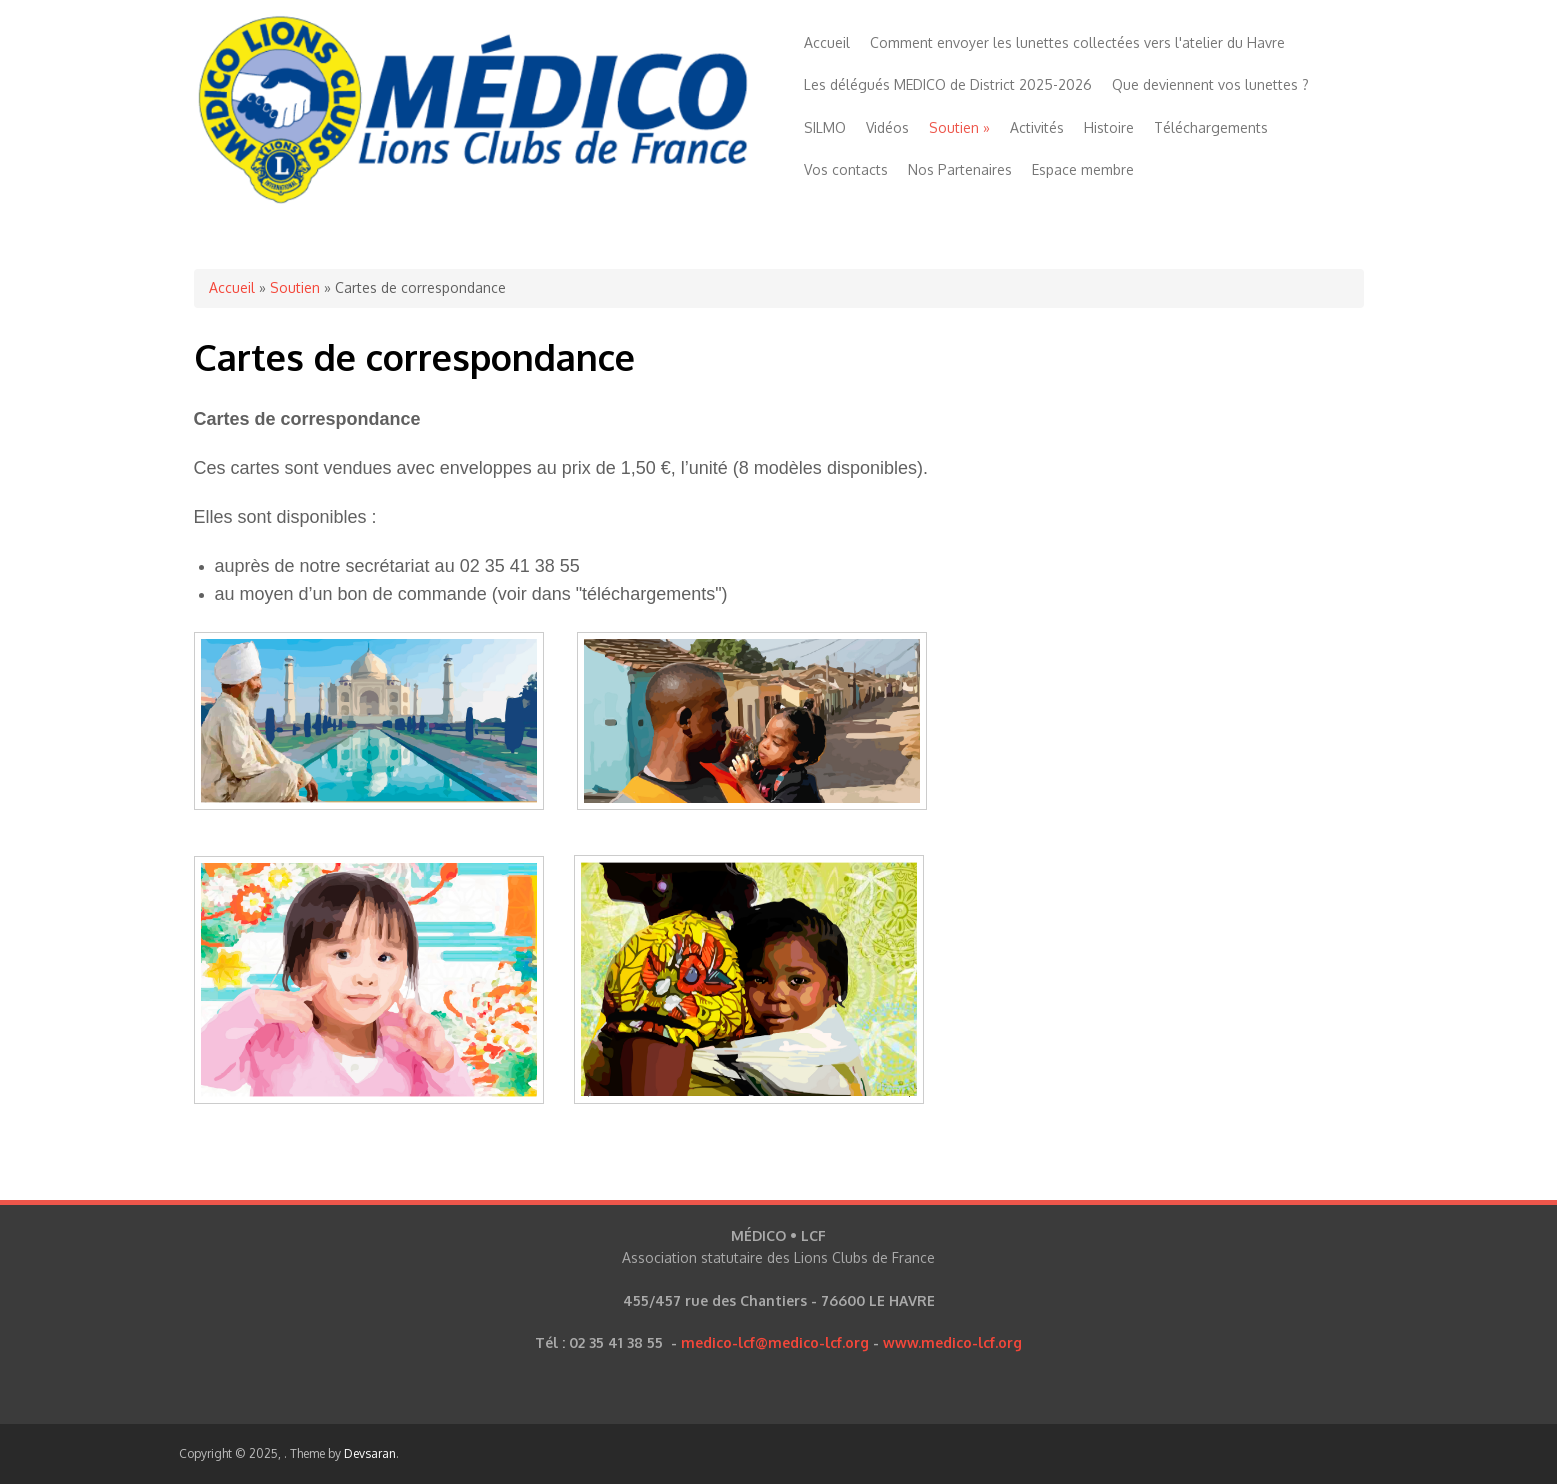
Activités (1037, 127)
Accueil (827, 42)
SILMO (825, 127)
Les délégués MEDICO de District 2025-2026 (948, 84)
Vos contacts (846, 169)
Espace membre (1083, 169)
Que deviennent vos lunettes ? (1210, 84)
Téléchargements (1211, 127)
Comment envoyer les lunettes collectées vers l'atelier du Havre (1077, 42)
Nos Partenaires (960, 169)
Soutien (959, 127)
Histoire (1109, 127)
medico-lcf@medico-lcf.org (775, 1342)
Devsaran (370, 1453)
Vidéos (887, 127)
